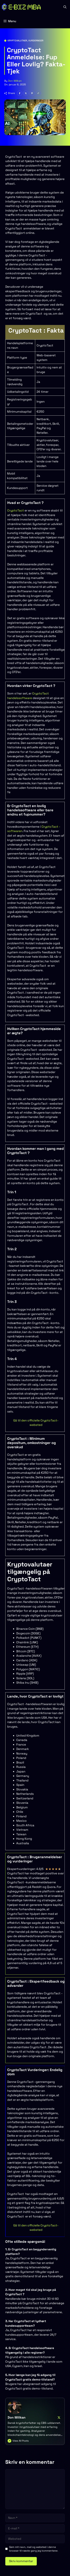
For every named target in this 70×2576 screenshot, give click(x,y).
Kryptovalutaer (17, 40)
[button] (65, 7)
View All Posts (21, 2440)
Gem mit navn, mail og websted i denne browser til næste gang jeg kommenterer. (33, 2548)
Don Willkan (15, 80)
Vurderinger (35, 40)
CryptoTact (16, 510)
